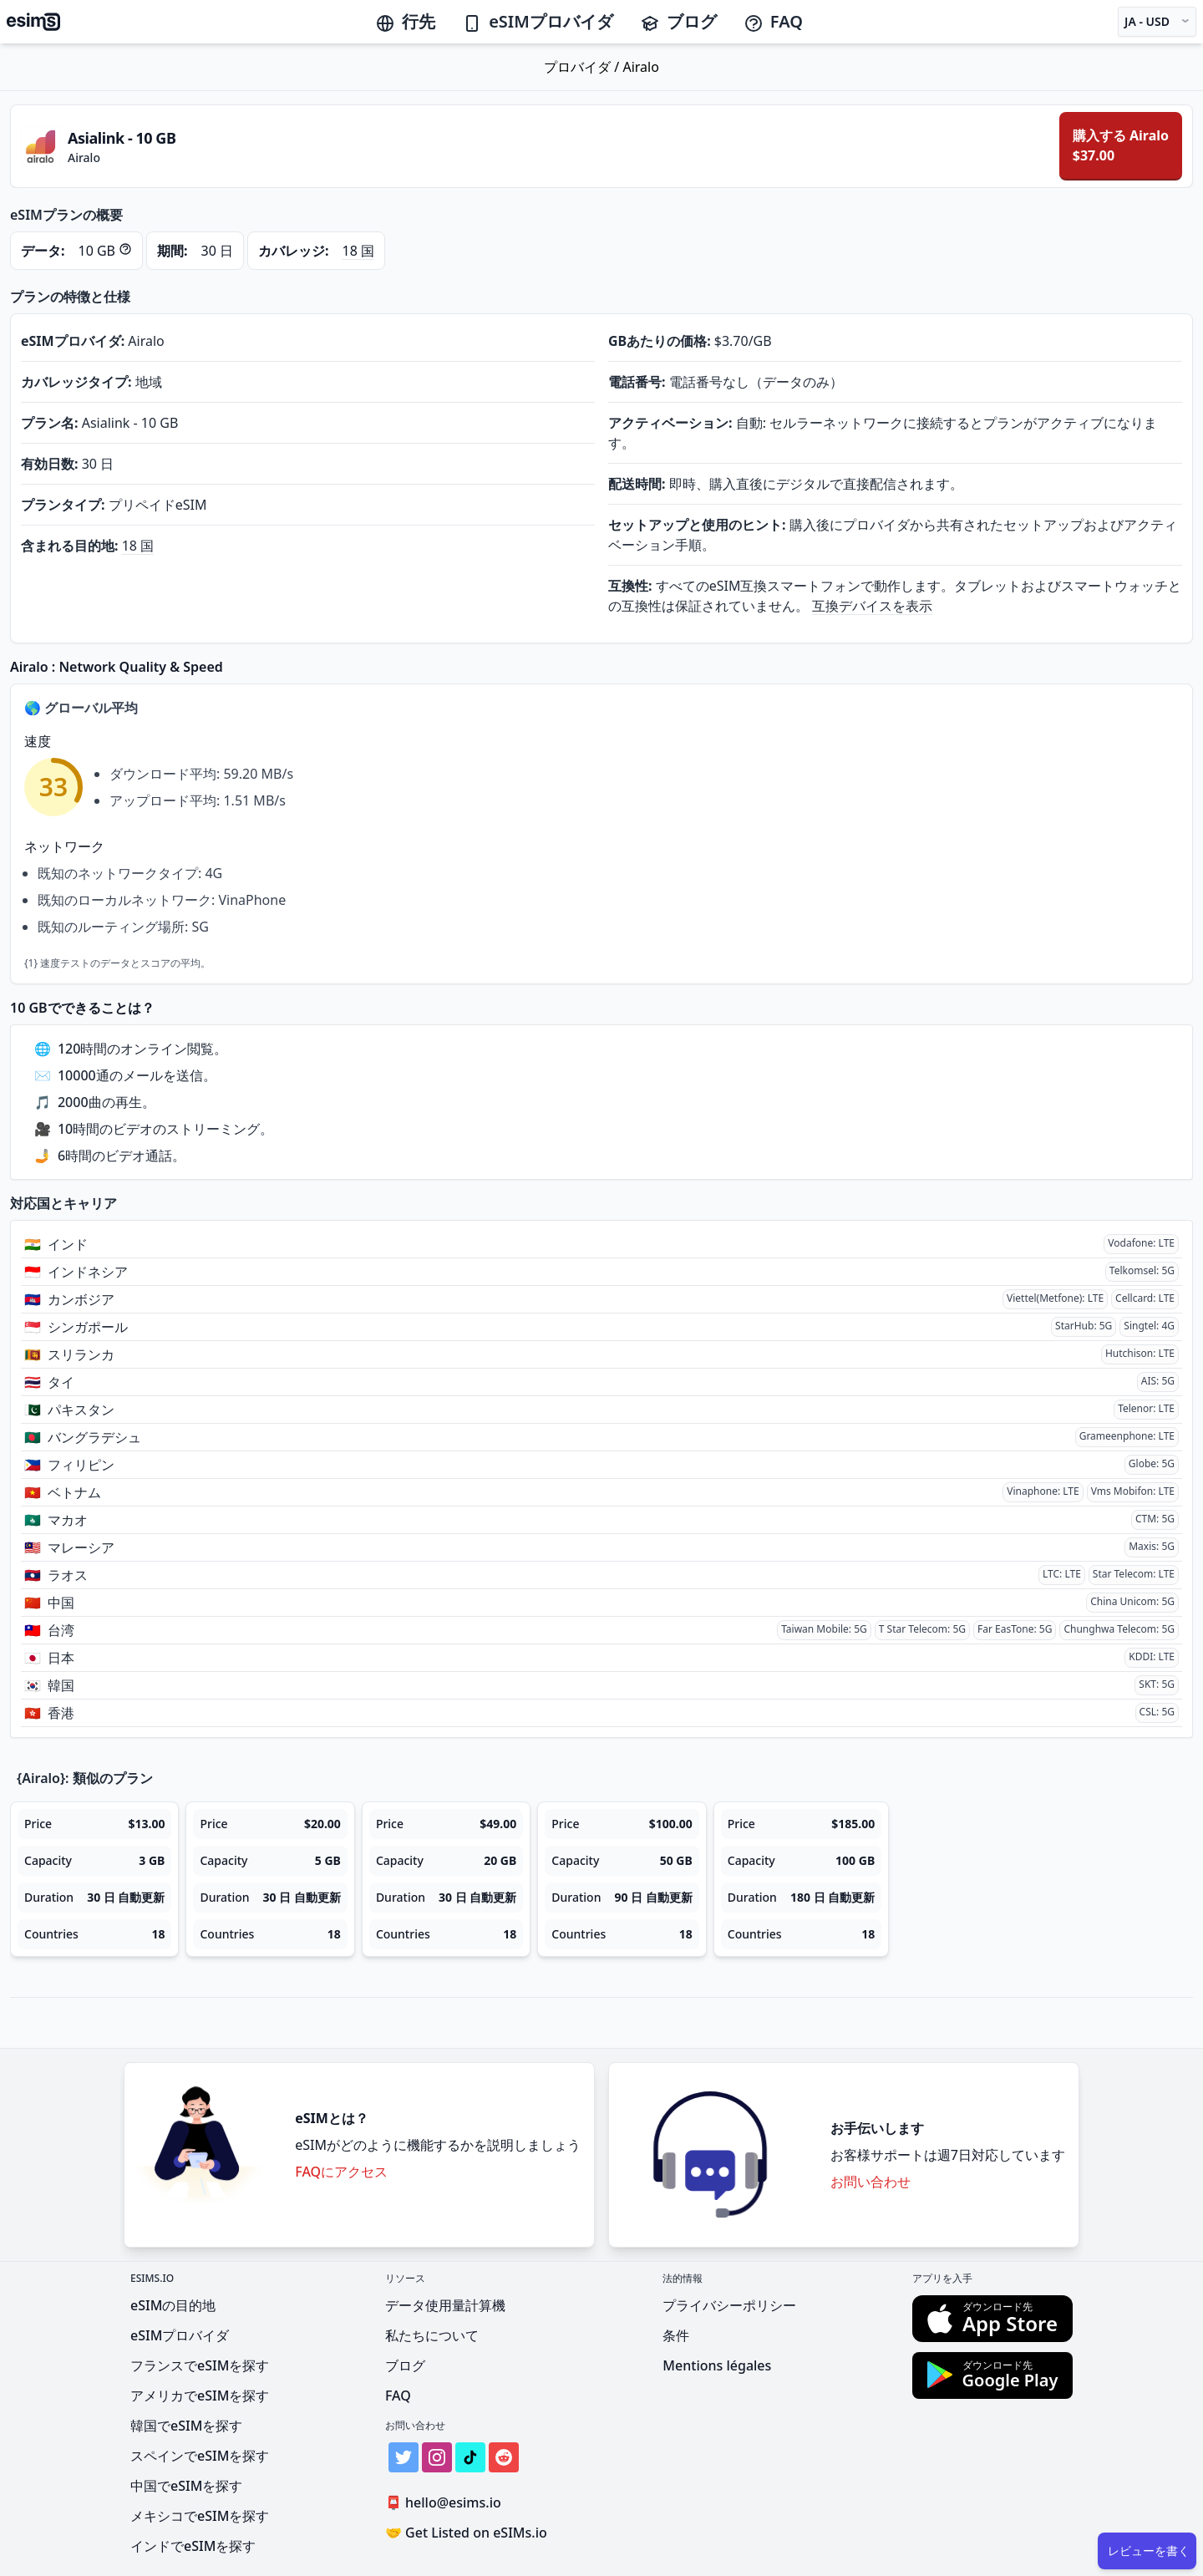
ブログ (678, 21)
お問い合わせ (870, 2181)
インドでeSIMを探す (193, 2546)
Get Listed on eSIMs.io (466, 2532)
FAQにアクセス (341, 2171)
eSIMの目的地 (173, 2305)
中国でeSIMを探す (186, 2486)
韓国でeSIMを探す (186, 2425)
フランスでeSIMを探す (199, 2365)
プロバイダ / (583, 67)
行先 (405, 21)
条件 (675, 2335)
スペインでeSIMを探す (199, 2455)
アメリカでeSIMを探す (199, 2395)
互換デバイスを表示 (872, 606)
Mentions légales (716, 2365)
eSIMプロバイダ (537, 21)
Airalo (640, 67)
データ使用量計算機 (445, 2305)
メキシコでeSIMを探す (199, 2516)
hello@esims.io (446, 2502)
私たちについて (432, 2335)
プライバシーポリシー (729, 2305)
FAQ (773, 21)
